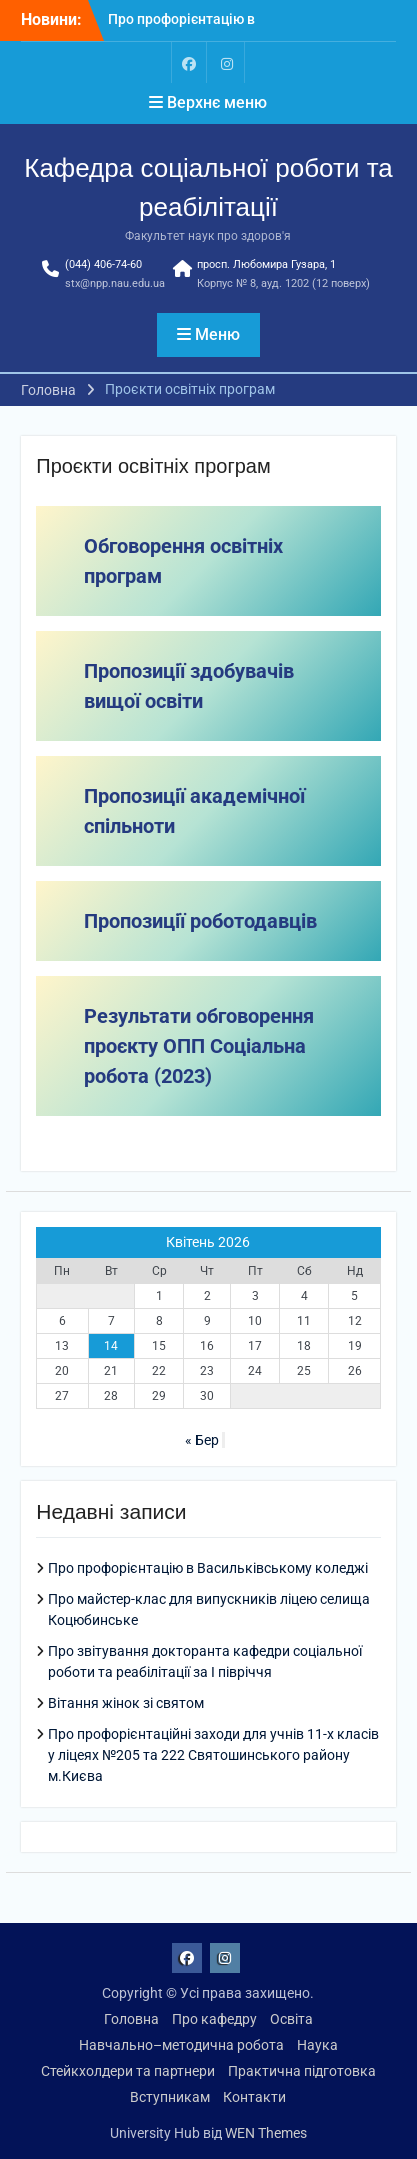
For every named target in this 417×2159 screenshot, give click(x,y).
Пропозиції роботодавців (200, 921)
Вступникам (170, 2097)
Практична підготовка (302, 2071)
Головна (131, 2019)
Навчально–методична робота (181, 2045)
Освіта (291, 2019)
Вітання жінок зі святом (126, 1703)
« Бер (202, 1440)
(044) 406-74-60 (103, 264)
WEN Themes (266, 2133)
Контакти (254, 2097)
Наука (317, 2045)
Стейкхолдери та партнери (128, 2071)
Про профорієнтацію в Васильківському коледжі (208, 1568)
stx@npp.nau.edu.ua (115, 283)
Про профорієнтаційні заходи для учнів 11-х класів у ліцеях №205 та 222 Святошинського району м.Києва (213, 1755)
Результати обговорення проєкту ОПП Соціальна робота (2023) (199, 1046)
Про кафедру (214, 2019)
